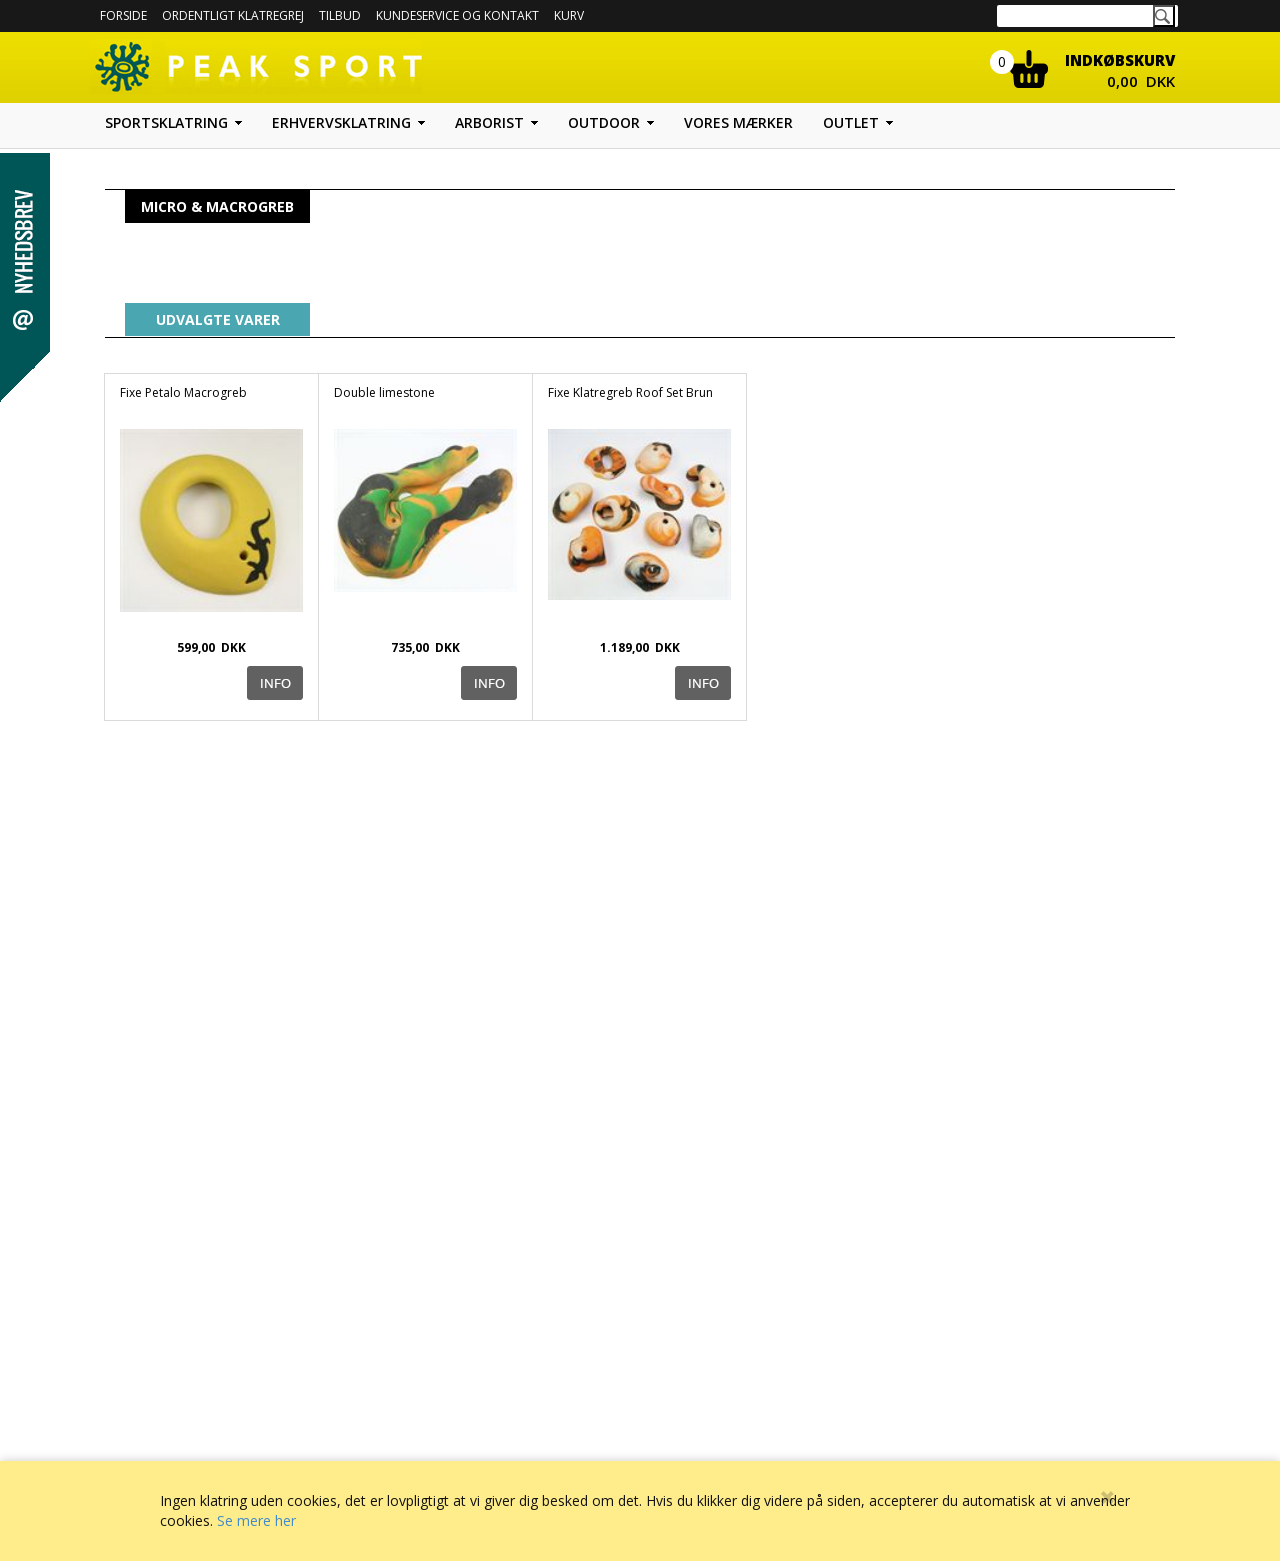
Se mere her (256, 1520)
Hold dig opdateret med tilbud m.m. (1027, 1457)
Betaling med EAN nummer (488, 1450)
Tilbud (340, 15)
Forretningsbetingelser (476, 1410)
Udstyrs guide (716, 1390)
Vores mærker (738, 122)
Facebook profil (721, 1430)
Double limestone (384, 392)
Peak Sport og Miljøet (737, 1450)
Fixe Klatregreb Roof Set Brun (630, 392)
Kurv (569, 15)
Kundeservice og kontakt (457, 15)
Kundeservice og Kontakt (482, 1430)
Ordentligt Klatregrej (233, 15)
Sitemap (702, 1410)
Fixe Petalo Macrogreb (183, 392)
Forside (123, 15)
